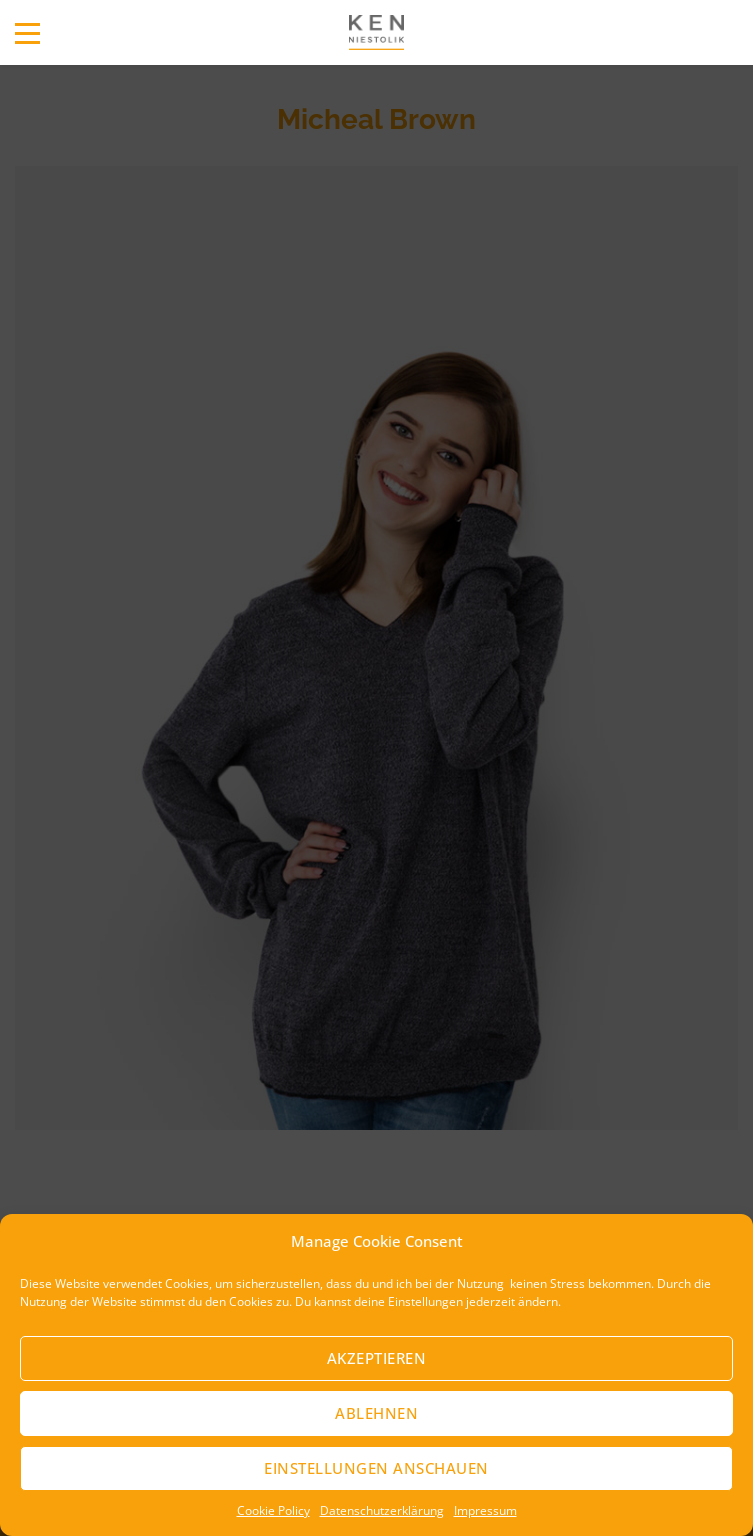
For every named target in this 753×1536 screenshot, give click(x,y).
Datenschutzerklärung (382, 1510)
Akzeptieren (377, 1358)
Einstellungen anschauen (376, 1468)
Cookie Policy (273, 1510)
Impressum (485, 1510)
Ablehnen (376, 1413)
